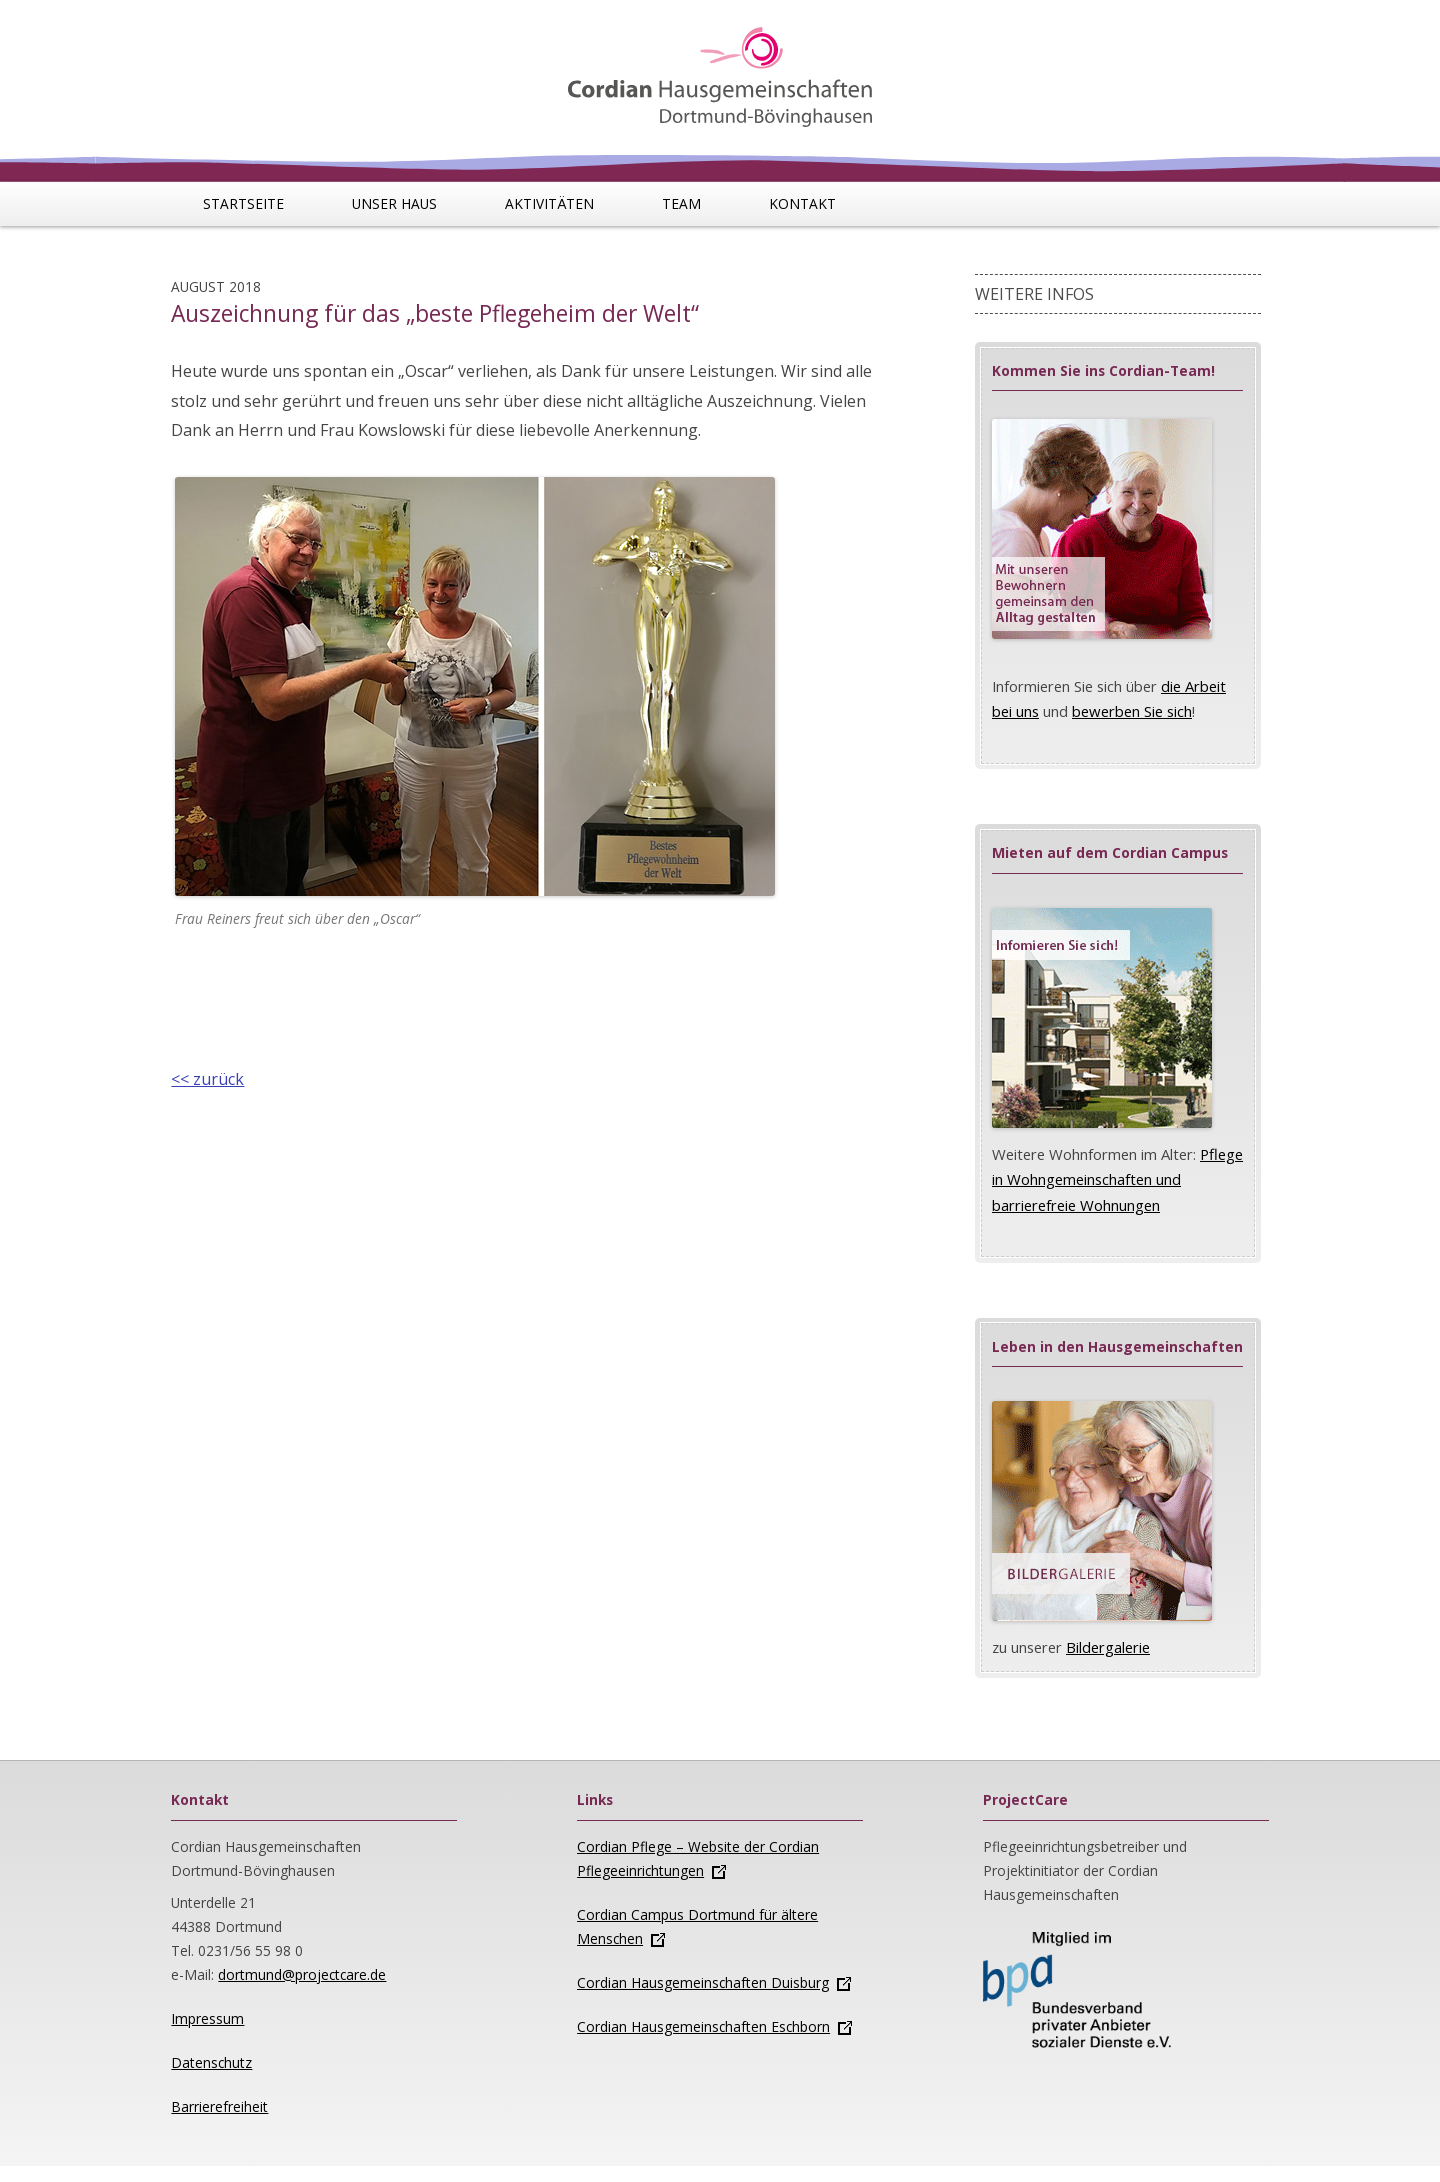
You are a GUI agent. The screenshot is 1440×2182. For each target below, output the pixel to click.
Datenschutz (211, 2062)
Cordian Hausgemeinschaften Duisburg (703, 1982)
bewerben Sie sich (1132, 711)
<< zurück (207, 1079)
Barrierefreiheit (219, 2106)
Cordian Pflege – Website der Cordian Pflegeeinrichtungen (698, 1858)
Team (681, 203)
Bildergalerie (1108, 1647)
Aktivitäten (549, 203)
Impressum (207, 2018)
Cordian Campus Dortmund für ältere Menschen (697, 1926)
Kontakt (802, 203)
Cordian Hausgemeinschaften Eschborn (703, 2026)
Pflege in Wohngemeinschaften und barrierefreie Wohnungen (1117, 1179)
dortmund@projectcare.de (302, 1974)
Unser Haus (394, 203)
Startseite (243, 203)
